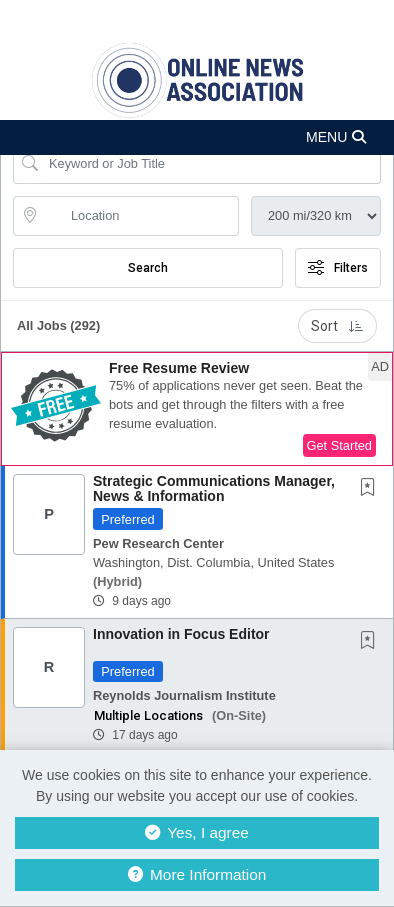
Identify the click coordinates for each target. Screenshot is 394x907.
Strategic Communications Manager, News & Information (214, 488)
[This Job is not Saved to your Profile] (372, 489)
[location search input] (140, 216)
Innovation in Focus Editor (181, 634)
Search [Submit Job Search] (148, 268)
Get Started (339, 445)
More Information (197, 874)
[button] (197, 137)
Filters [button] (338, 268)
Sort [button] (337, 326)
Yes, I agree (197, 832)
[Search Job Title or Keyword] (211, 164)
